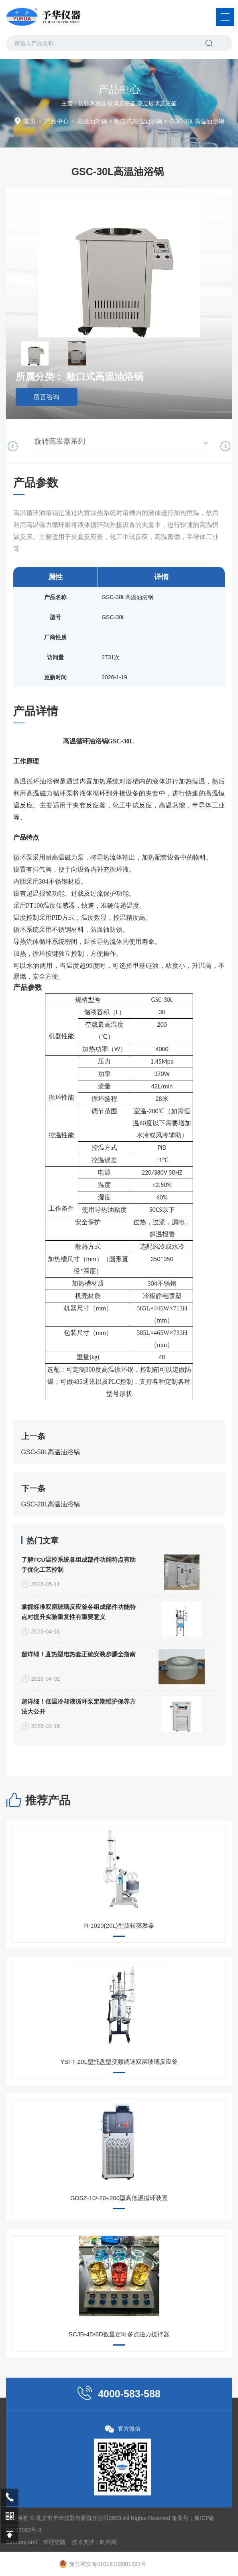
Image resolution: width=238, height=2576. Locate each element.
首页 (30, 121)
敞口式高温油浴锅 (138, 121)
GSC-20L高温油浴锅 (50, 1606)
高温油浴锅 (92, 121)
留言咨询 (46, 397)
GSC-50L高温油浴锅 (50, 1554)
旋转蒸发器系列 (60, 441)
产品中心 (57, 121)
